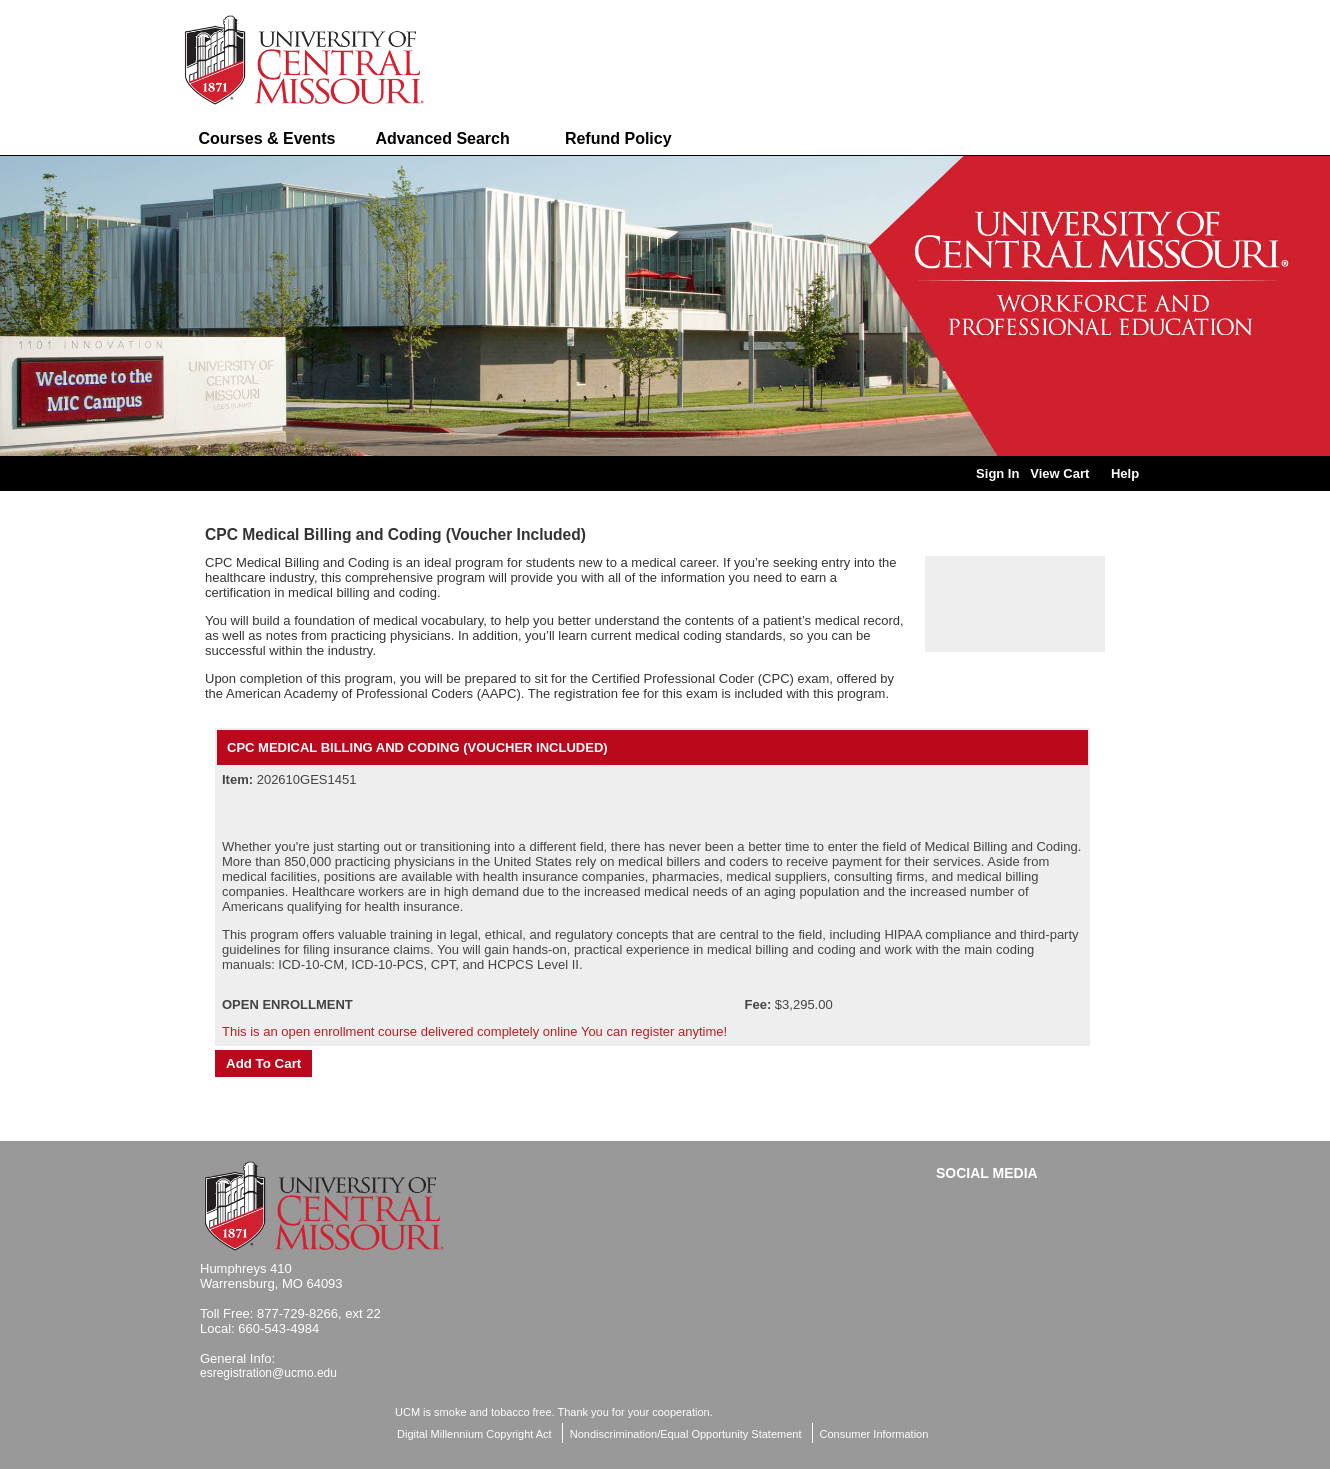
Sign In (997, 473)
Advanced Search (442, 138)
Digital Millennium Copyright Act (474, 1434)
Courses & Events (267, 138)
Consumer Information (874, 1434)
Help (1125, 473)
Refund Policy (618, 138)
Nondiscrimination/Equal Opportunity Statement (686, 1434)
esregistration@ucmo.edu (268, 1373)
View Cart (1059, 473)
